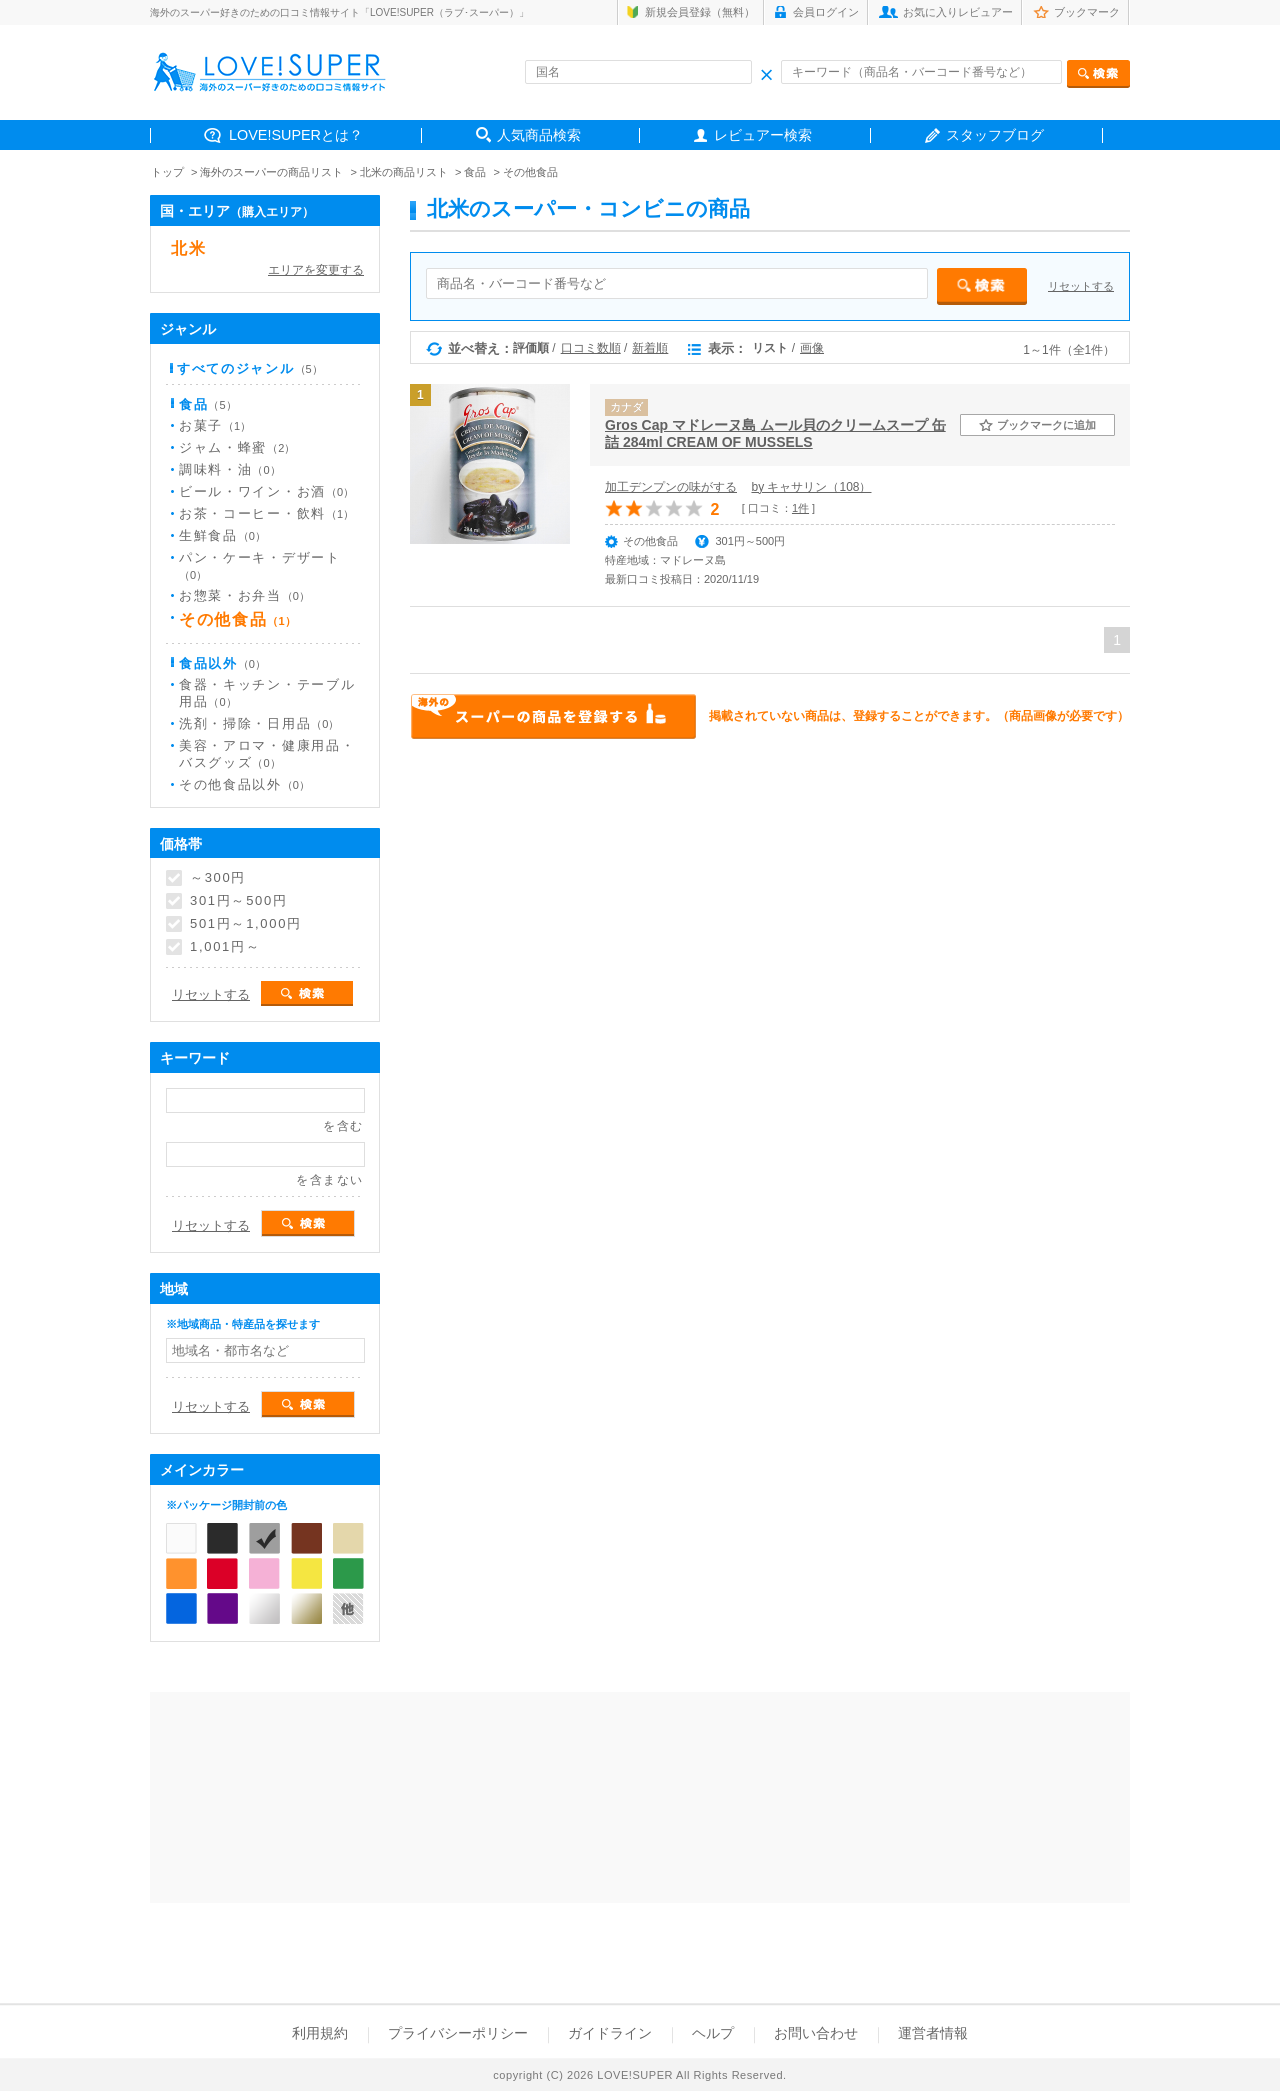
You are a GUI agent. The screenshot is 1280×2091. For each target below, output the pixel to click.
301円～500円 (239, 901)
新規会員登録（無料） (700, 12)
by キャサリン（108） (811, 487)
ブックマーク (1087, 12)
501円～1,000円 (246, 924)
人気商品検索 (539, 135)
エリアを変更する (316, 270)
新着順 (650, 348)
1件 (800, 508)
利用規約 (320, 2033)
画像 (812, 348)
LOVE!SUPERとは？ (296, 135)
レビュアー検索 (763, 135)
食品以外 (222, 663)
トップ (167, 172)
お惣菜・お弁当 (244, 595)
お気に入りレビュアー (958, 12)
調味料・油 (230, 469)
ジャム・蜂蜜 (237, 447)
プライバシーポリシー (458, 2033)
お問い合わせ (816, 2033)
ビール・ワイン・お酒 (266, 491)
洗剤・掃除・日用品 (259, 723)
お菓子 (215, 425)
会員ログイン (826, 12)
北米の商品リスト (404, 172)
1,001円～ (225, 947)
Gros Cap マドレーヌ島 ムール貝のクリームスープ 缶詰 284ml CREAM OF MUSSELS (775, 433)
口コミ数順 (591, 348)
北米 (188, 248)
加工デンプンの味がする (671, 487)
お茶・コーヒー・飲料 (266, 513)
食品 (475, 172)
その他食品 (530, 172)
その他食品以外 (244, 784)
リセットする (1081, 286)
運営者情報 (933, 2033)
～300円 (218, 878)
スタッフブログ (995, 135)
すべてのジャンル (250, 368)
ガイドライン (610, 2033)
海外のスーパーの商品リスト (271, 172)
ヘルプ (713, 2033)
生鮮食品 (222, 535)
